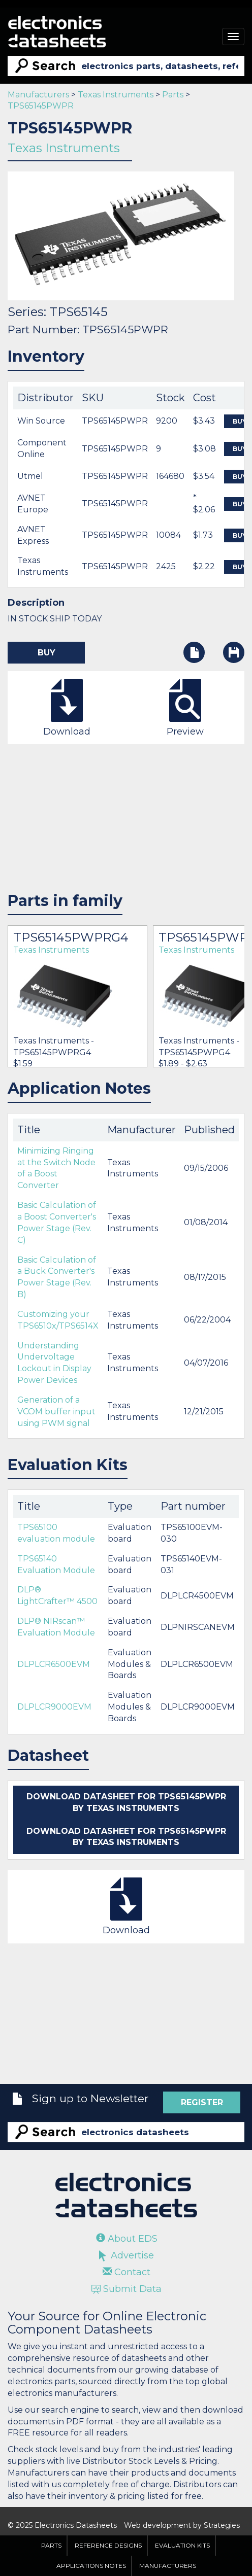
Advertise (126, 2255)
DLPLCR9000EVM (54, 1707)
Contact (126, 2272)
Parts (172, 94)
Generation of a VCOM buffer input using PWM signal (56, 1411)
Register (202, 2102)
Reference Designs (108, 2545)
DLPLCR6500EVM (53, 1664)
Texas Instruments (115, 94)
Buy (46, 652)
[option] (77, 996)
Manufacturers (38, 94)
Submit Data (126, 2288)
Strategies (222, 2525)
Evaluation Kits (182, 2545)
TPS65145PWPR (41, 106)
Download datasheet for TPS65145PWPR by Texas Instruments (126, 1802)
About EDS (127, 2238)
